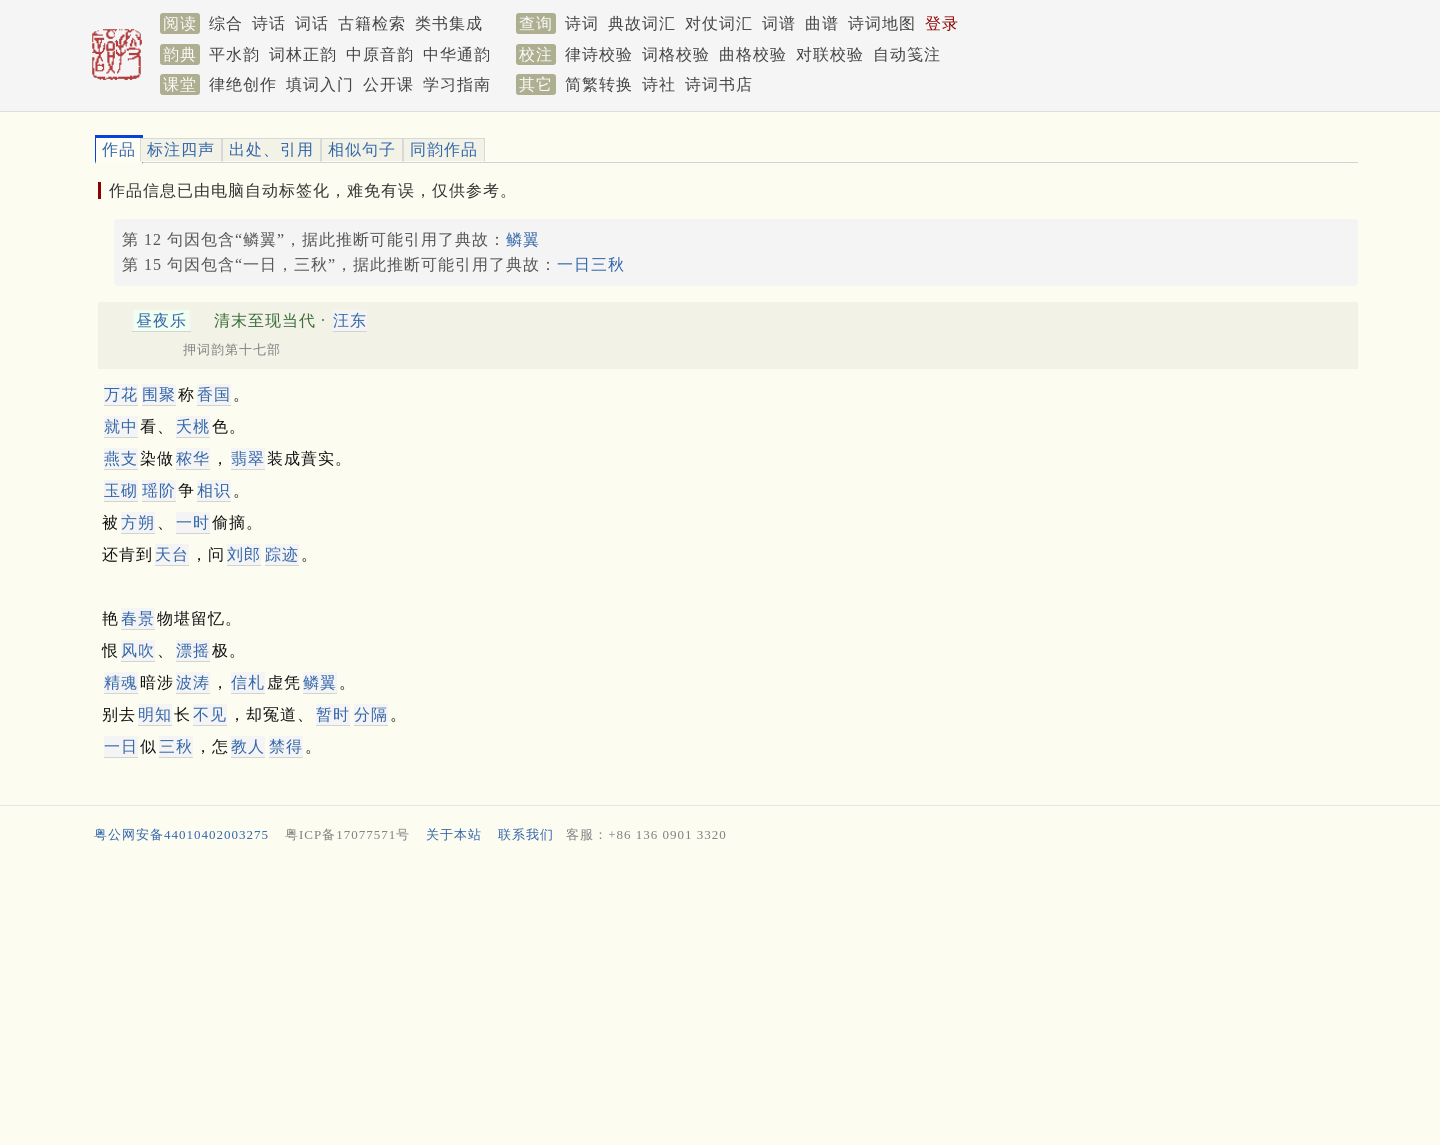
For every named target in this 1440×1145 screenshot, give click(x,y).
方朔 (138, 522)
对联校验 (830, 54)
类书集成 (449, 23)
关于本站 (454, 834)
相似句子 (362, 149)
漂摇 (193, 650)
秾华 (193, 458)
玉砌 (121, 490)
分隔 (371, 714)
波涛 (193, 682)
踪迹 (282, 554)
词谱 (779, 23)
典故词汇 (642, 23)
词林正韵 (303, 54)
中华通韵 (457, 54)
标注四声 (181, 149)
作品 (119, 149)
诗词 (582, 23)
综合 (226, 23)
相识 (214, 490)
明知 (155, 714)
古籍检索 (372, 23)
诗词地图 (882, 23)
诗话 (269, 23)
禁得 (286, 746)
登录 (942, 23)
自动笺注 (907, 54)
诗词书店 (719, 84)
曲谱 (822, 23)
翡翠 (248, 458)
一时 (193, 522)
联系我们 (526, 834)
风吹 (138, 650)
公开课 (388, 84)
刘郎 (244, 554)
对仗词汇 (719, 23)
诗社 (659, 84)
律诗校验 (599, 54)
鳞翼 (523, 239)
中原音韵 (380, 54)
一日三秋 (591, 264)
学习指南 (457, 84)
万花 (121, 394)
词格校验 (676, 54)
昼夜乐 (161, 320)
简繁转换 (599, 84)
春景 (138, 618)
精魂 (121, 682)
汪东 (350, 320)
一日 (121, 746)
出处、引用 (271, 149)
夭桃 (193, 426)
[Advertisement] (690, 999)
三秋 (176, 746)
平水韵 (234, 54)
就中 (121, 426)
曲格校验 (753, 54)
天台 (172, 554)
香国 (214, 394)
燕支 (121, 458)
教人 (248, 746)
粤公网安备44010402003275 (181, 834)
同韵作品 (444, 149)
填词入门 (320, 84)
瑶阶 (159, 490)
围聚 (159, 394)
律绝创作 (243, 84)
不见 (210, 714)
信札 (248, 682)
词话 (312, 23)
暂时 (333, 714)
